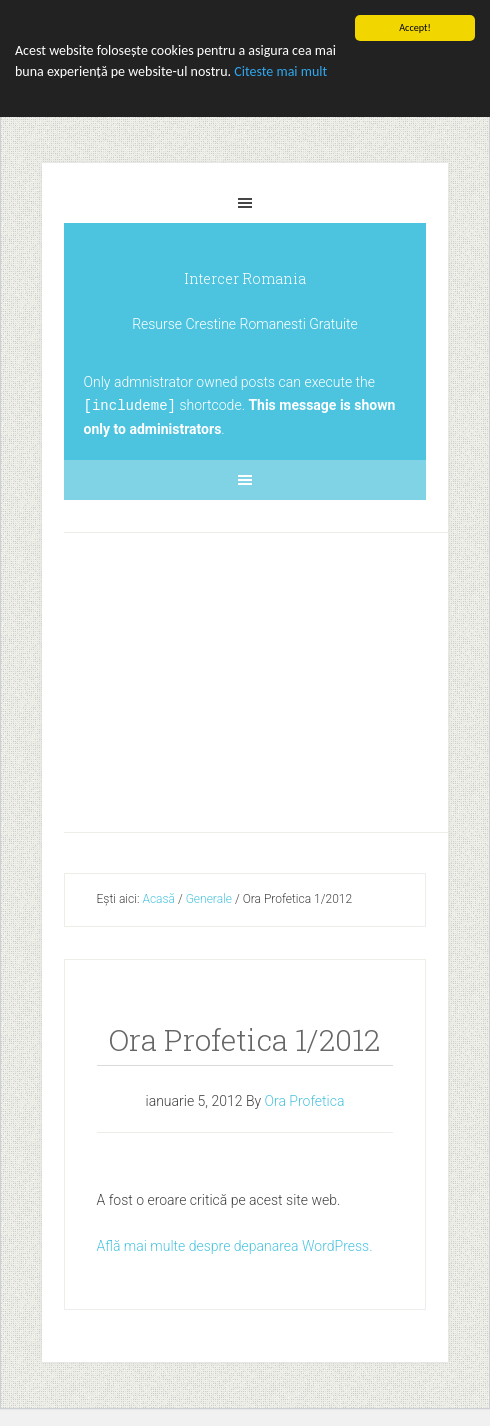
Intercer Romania (245, 278)
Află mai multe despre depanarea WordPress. (235, 1245)
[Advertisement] (279, 677)
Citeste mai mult (280, 71)
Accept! (415, 27)
